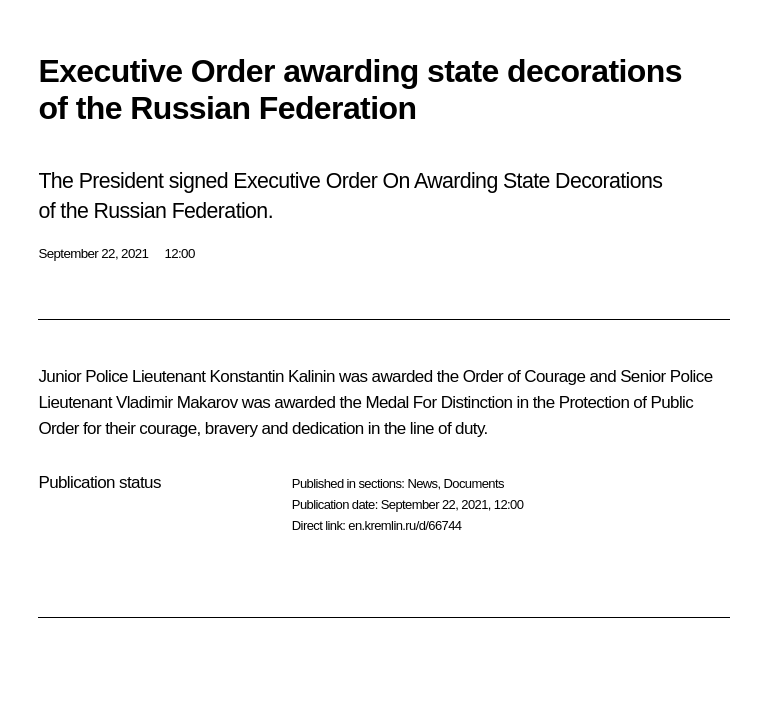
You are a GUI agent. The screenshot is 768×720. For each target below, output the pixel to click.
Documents (474, 483)
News (422, 483)
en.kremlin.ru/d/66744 (404, 525)
